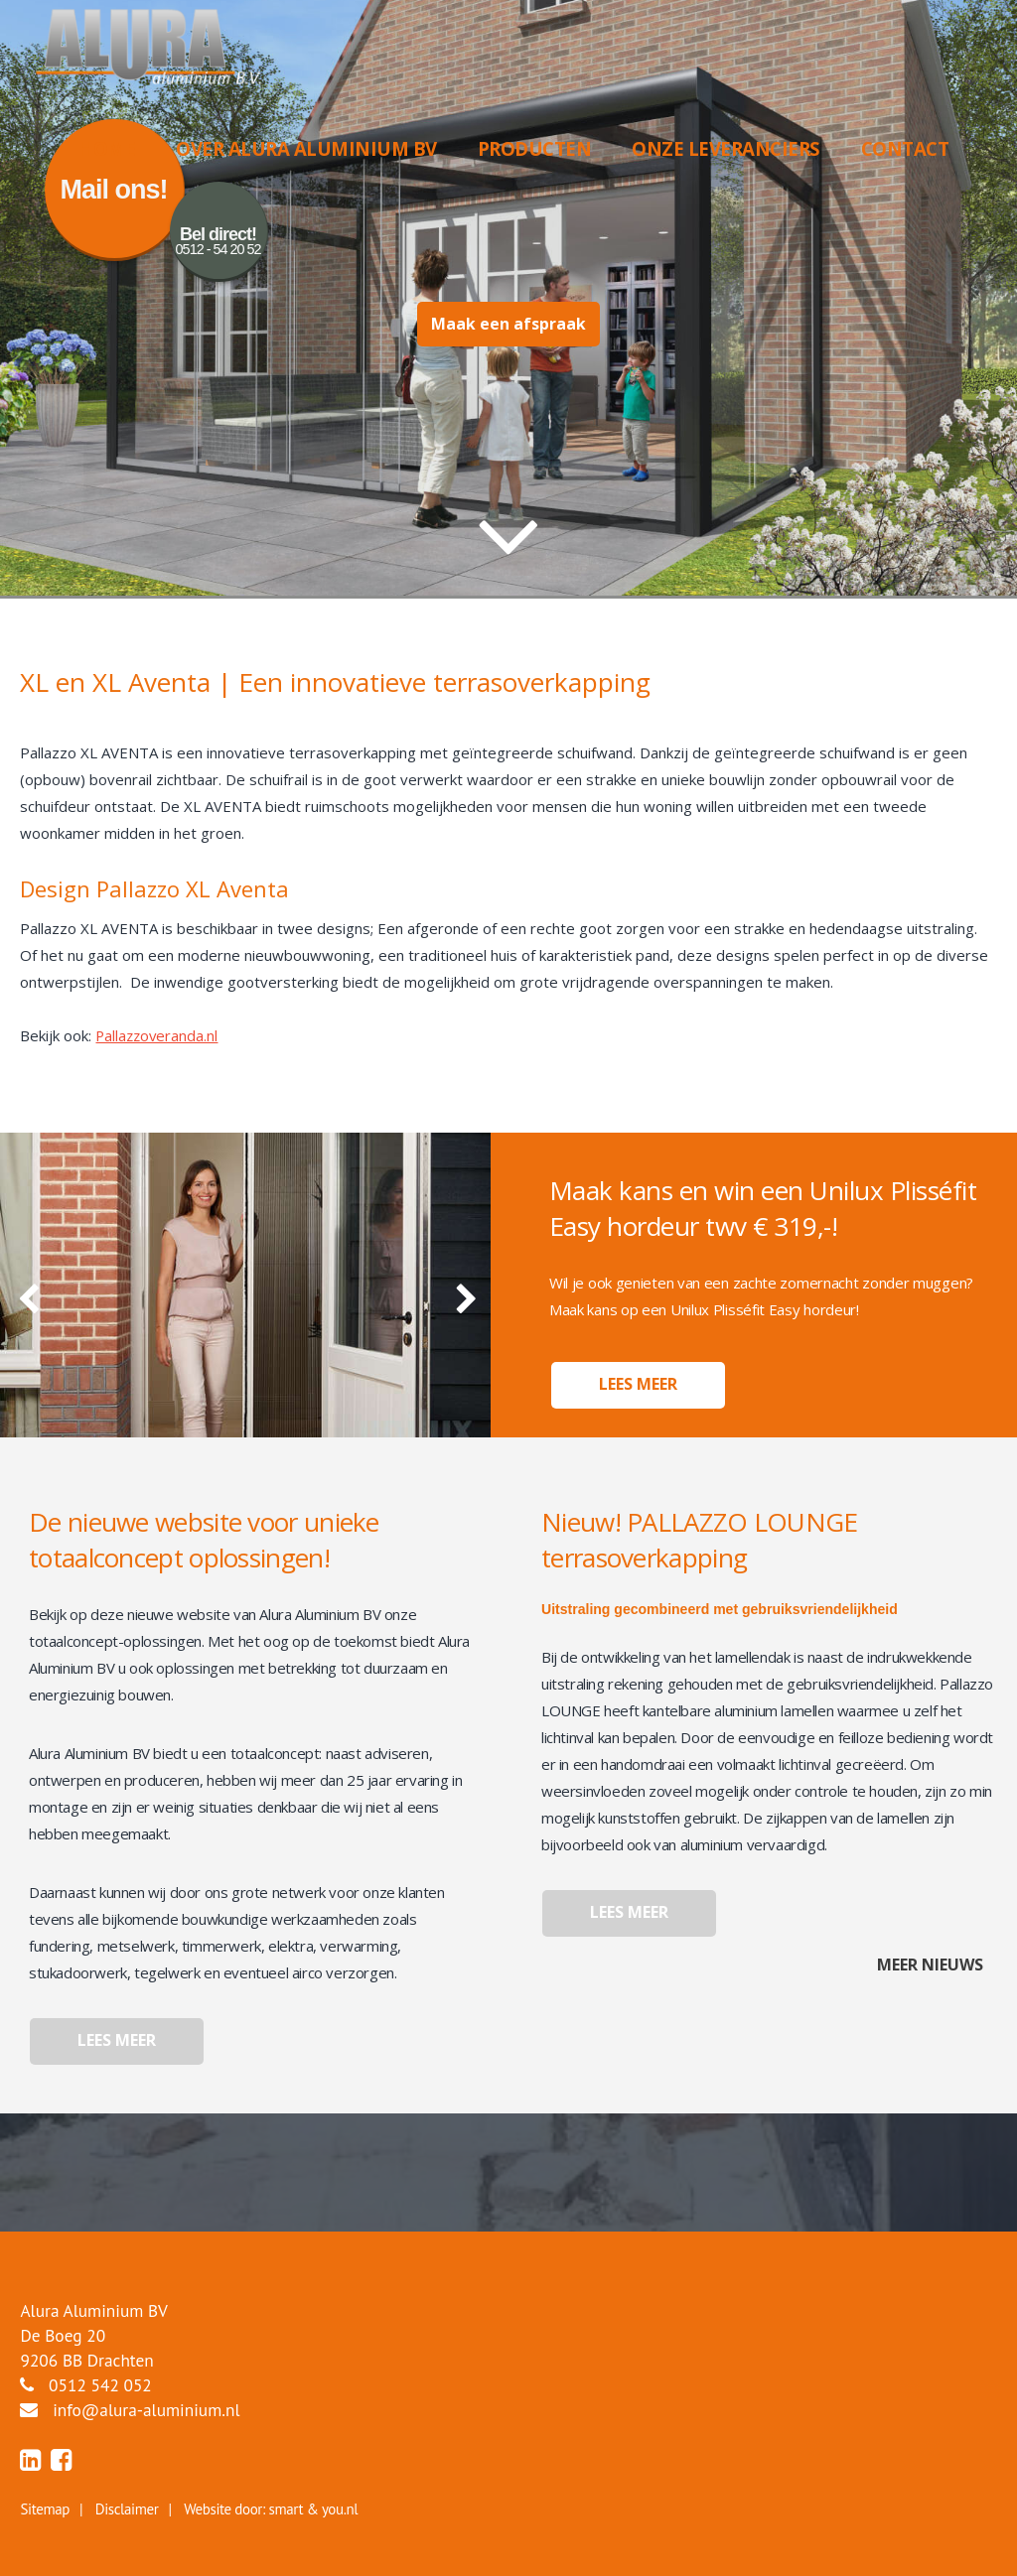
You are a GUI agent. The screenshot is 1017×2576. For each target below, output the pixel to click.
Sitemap (44, 2509)
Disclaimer (127, 2509)
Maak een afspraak (508, 325)
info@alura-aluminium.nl (146, 2409)
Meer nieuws (930, 1964)
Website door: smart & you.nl (271, 2509)
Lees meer (638, 1385)
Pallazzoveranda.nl (158, 1035)
